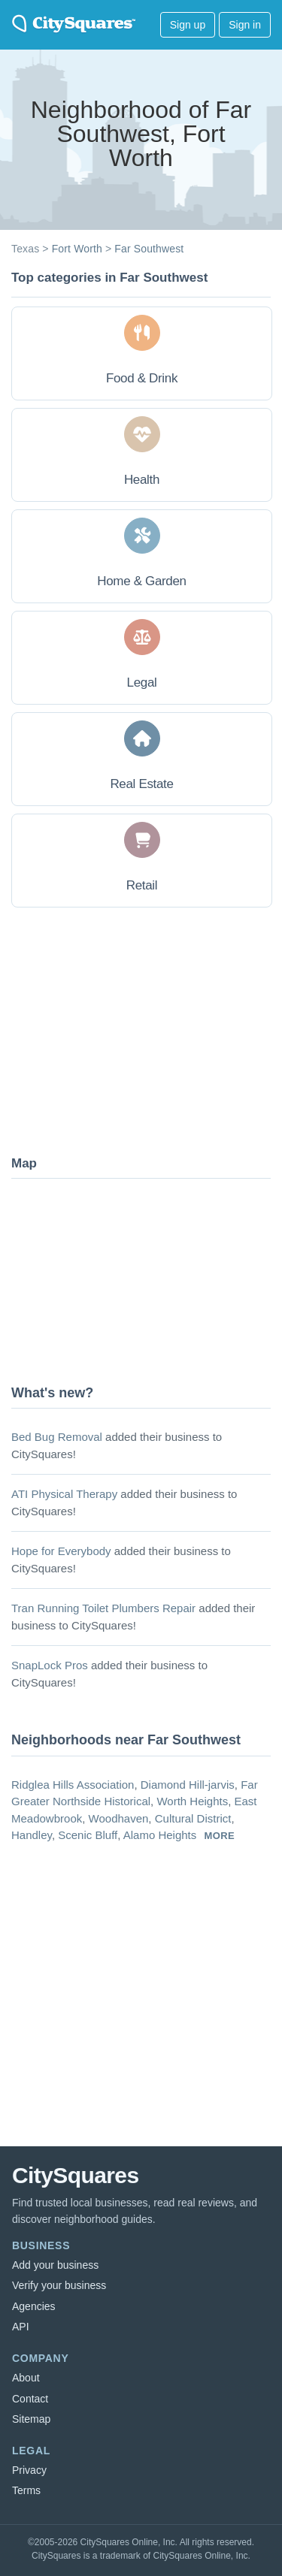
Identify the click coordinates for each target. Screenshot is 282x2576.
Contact (30, 2399)
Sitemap (31, 2419)
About (26, 2378)
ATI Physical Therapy (64, 1493)
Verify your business (59, 2285)
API (20, 2327)
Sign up (187, 25)
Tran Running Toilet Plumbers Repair (103, 1608)
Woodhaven (119, 1818)
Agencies (34, 2306)
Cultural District (193, 1818)
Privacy (29, 2470)
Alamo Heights (160, 1835)
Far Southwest (148, 249)
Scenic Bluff (87, 1835)
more (219, 1835)
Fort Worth (77, 249)
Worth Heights (192, 1801)
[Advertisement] (124, 1030)
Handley (31, 1835)
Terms (26, 2490)
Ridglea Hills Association (72, 1784)
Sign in (245, 25)
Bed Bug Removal (56, 1436)
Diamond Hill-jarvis (188, 1784)
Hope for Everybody (61, 1551)
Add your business (55, 2265)
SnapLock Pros (49, 1665)
